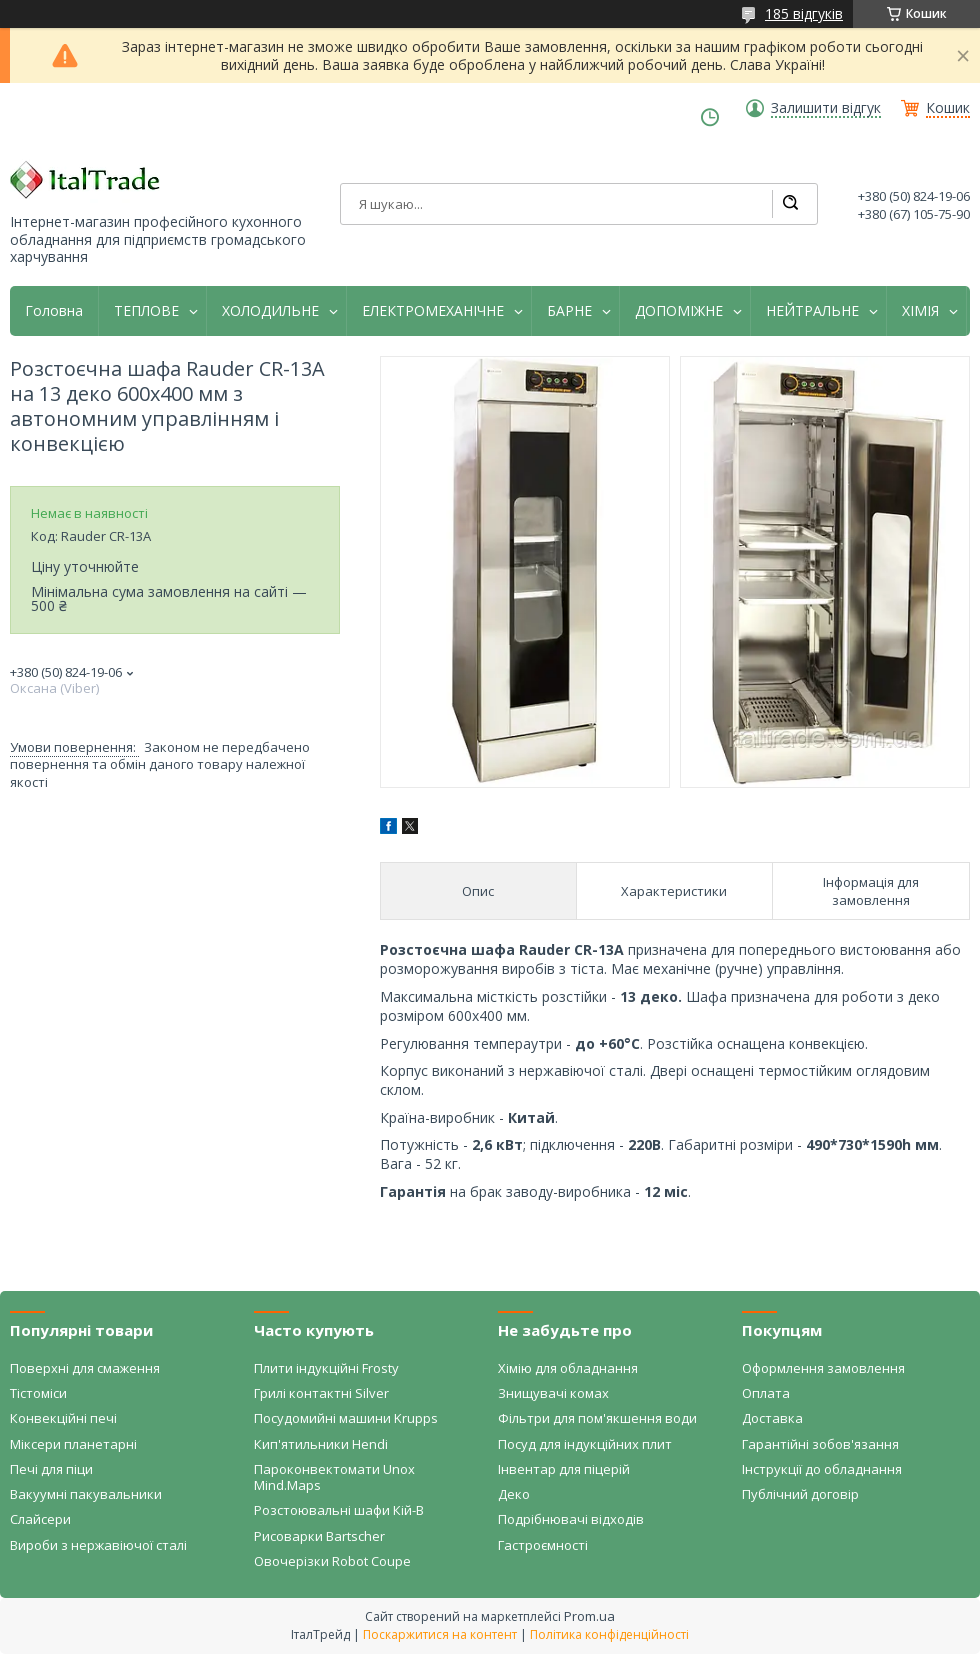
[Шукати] (790, 204)
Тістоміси (38, 1393)
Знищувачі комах (553, 1393)
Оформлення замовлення (823, 1368)
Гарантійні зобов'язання (820, 1444)
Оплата (766, 1393)
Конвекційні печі (63, 1418)
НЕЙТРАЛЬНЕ (812, 311)
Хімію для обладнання (568, 1368)
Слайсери (40, 1519)
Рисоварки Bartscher (319, 1536)
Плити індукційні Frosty (326, 1368)
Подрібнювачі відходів (571, 1519)
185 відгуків (804, 13)
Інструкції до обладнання (822, 1469)
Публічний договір (800, 1494)
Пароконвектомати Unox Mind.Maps (334, 1477)
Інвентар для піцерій (564, 1469)
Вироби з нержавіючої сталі (98, 1545)
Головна (54, 311)
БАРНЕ (569, 311)
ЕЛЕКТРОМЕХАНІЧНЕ (433, 311)
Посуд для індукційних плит (585, 1444)
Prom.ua (589, 1616)
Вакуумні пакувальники (86, 1494)
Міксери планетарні (73, 1444)
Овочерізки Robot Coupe (332, 1561)
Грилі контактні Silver (321, 1393)
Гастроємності (543, 1545)
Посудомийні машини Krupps (346, 1418)
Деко (514, 1494)
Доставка (772, 1418)
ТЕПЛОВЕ (146, 311)
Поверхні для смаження (85, 1368)
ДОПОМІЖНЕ (679, 311)
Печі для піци (51, 1469)
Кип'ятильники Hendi (321, 1444)
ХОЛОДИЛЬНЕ (270, 311)
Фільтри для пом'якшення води (597, 1418)
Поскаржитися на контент (440, 1634)
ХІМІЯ (920, 311)
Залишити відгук (826, 108)
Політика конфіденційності (609, 1634)
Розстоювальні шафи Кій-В (339, 1510)
